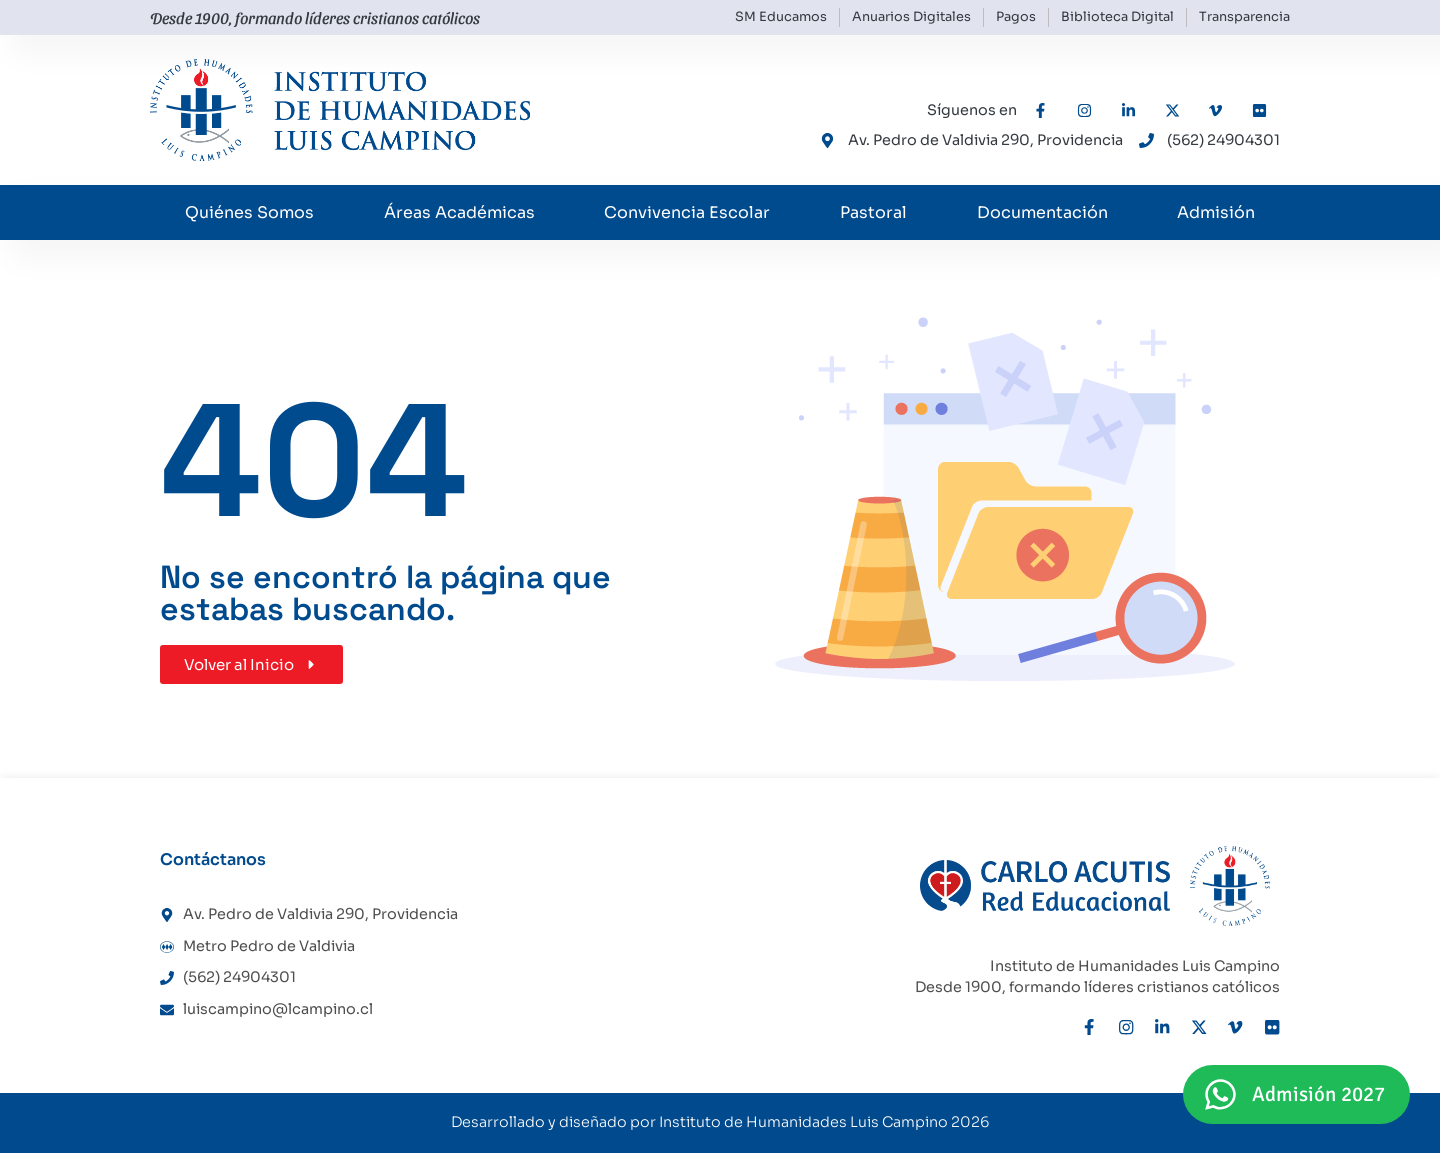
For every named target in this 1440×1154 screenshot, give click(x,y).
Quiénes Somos (249, 212)
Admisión (1216, 212)
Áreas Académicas (459, 212)
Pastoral (873, 212)
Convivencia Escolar (687, 212)
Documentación (1042, 212)
